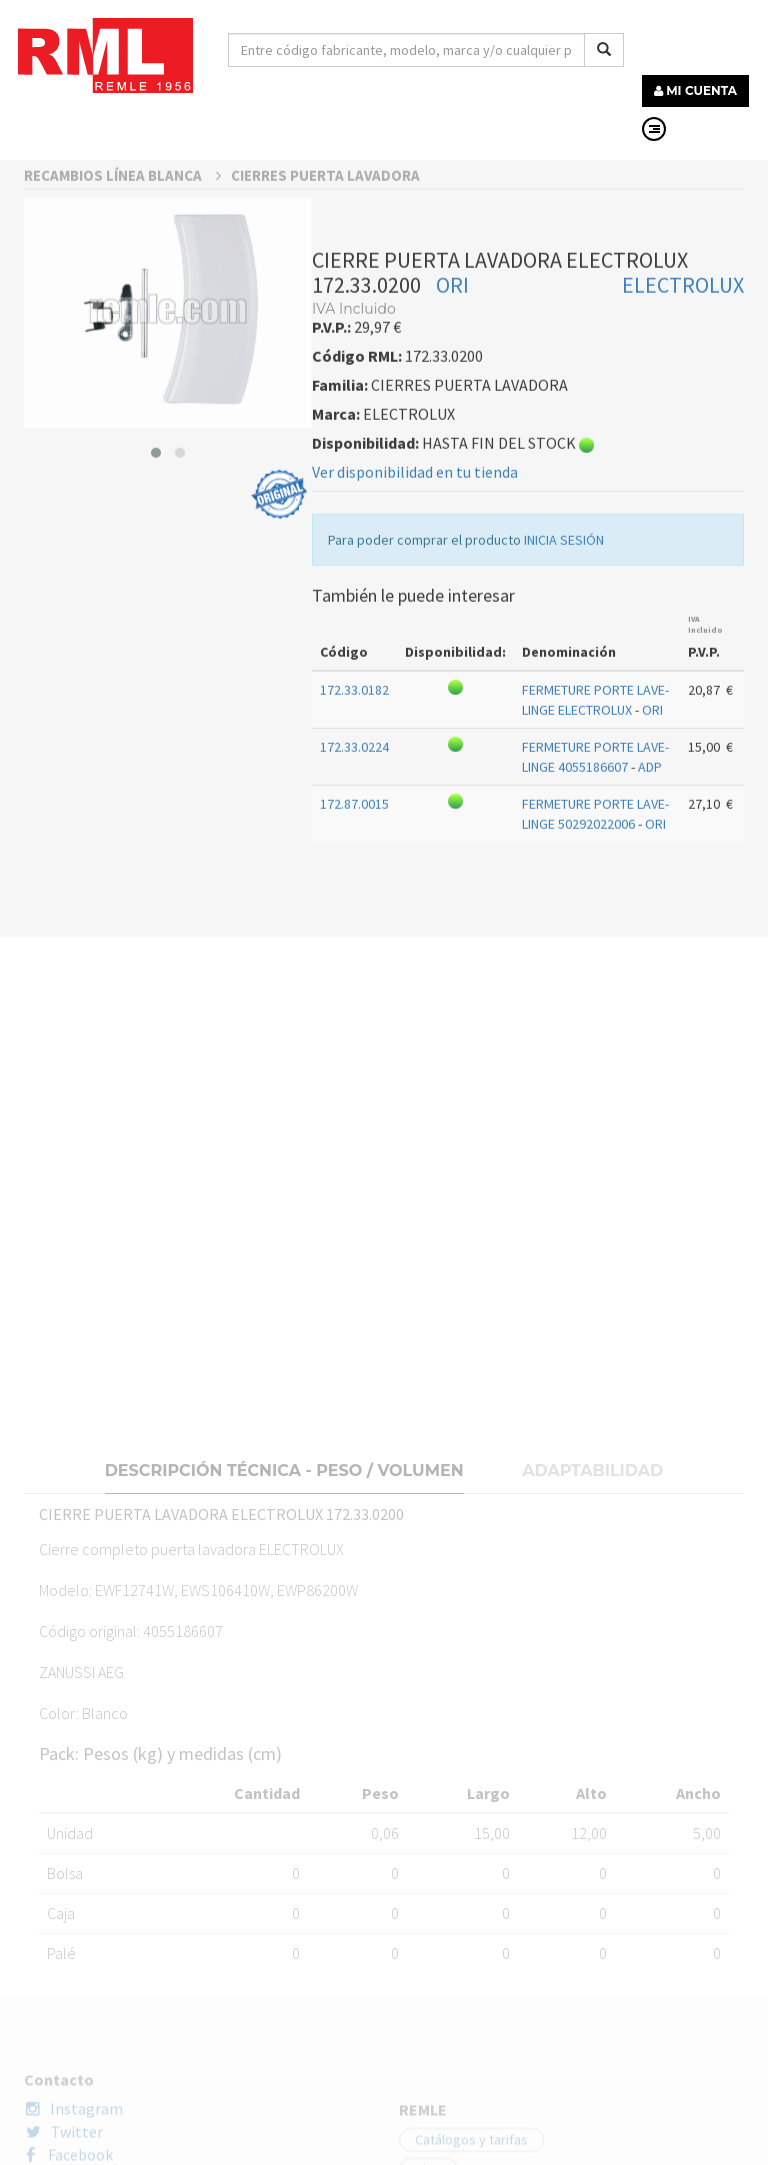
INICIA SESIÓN (564, 740)
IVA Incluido (705, 824)
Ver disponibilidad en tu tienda (415, 672)
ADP (650, 967)
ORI (452, 485)
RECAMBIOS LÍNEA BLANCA (122, 375)
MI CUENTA (695, 90)
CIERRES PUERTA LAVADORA (325, 375)
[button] (156, 653)
